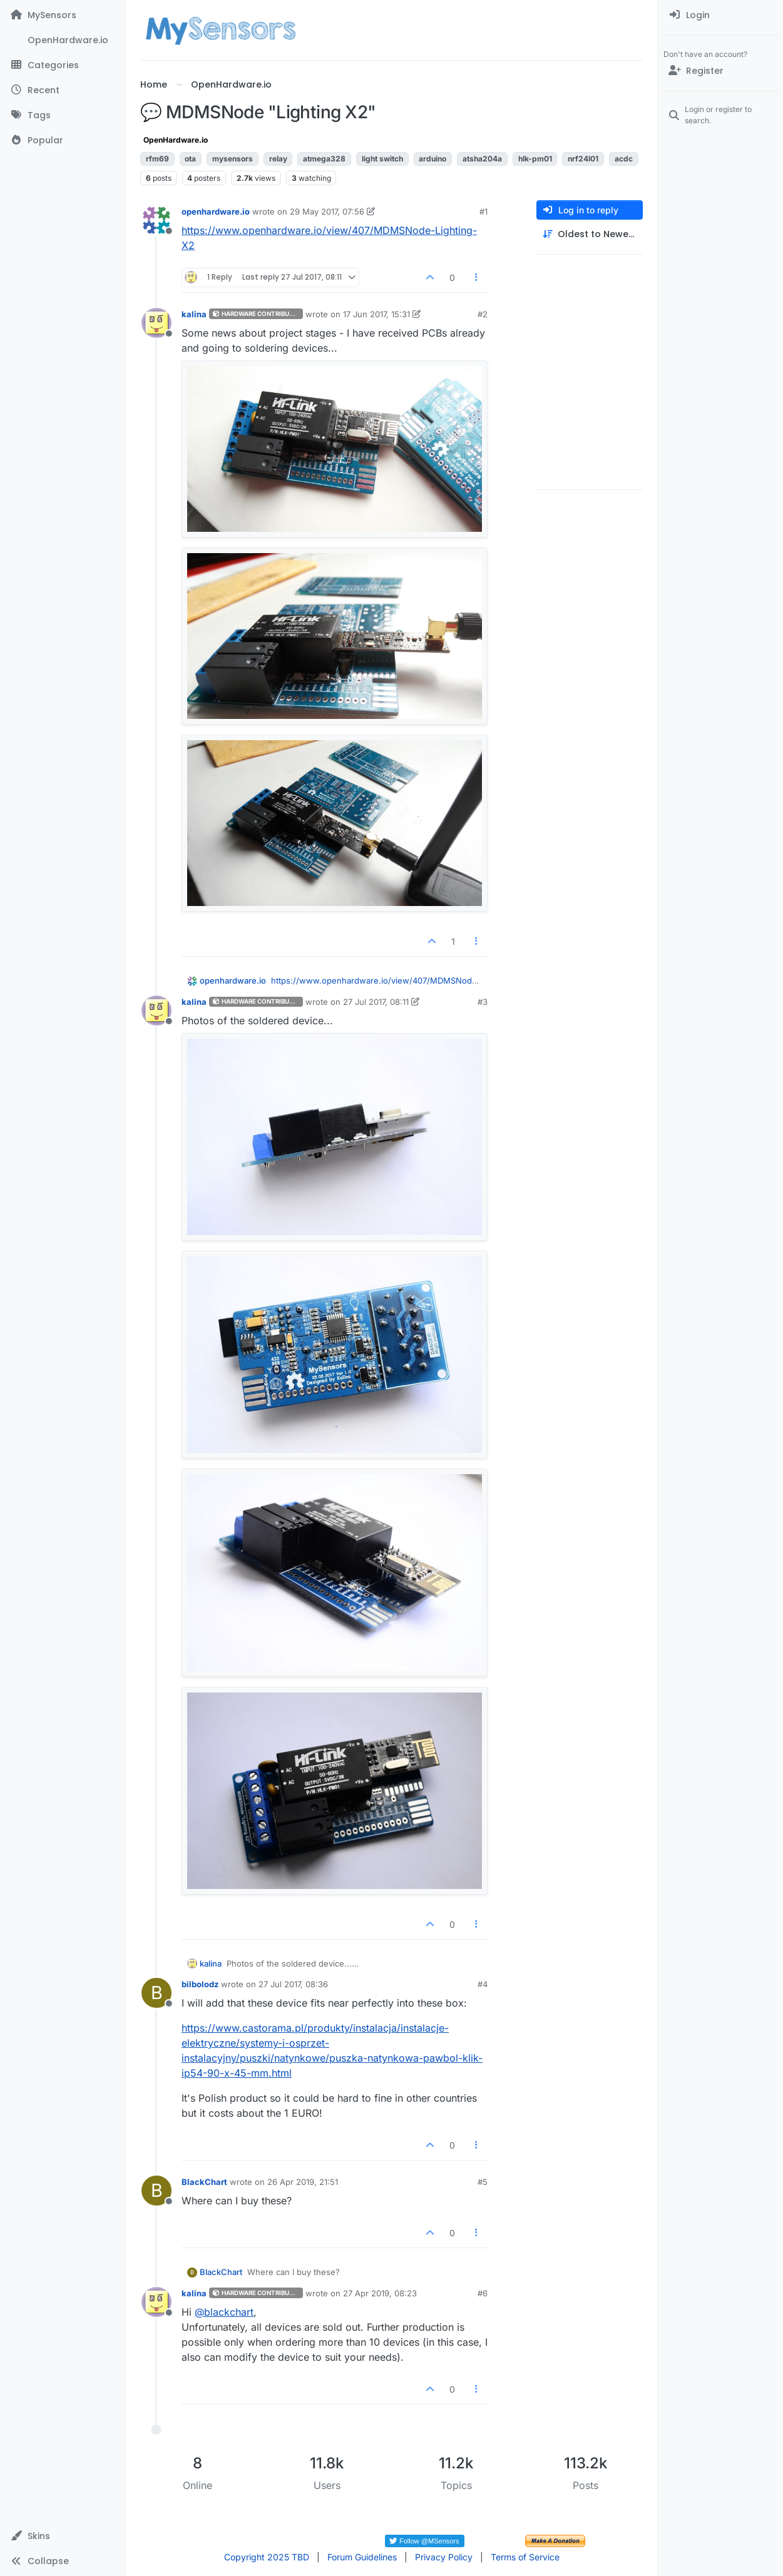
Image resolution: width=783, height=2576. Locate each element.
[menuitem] (720, 15)
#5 (483, 2182)
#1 (483, 211)
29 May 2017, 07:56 (327, 211)
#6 (483, 2293)
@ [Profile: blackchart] (224, 2312)
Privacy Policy (444, 2557)
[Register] (720, 71)
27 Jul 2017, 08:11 (376, 1002)
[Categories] (62, 65)
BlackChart (204, 2182)
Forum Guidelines (362, 2557)
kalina (194, 314)
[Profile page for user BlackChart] (156, 2191)
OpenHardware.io (175, 140)
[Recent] (62, 90)
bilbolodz (200, 1984)
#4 (483, 1984)
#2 (483, 314)
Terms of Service (525, 2557)
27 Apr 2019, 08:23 (380, 2293)
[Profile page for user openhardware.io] (156, 220)
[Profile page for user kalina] (156, 323)
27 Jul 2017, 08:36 (293, 1984)
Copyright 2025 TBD (266, 2557)
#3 (483, 1002)
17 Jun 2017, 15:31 (376, 314)
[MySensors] (62, 15)
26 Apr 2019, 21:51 (302, 2182)
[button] (62, 2536)
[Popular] (62, 140)
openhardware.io (216, 211)
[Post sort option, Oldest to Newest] (589, 234)
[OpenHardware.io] (62, 40)
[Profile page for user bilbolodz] (156, 1993)
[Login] (720, 15)
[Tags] (62, 115)
